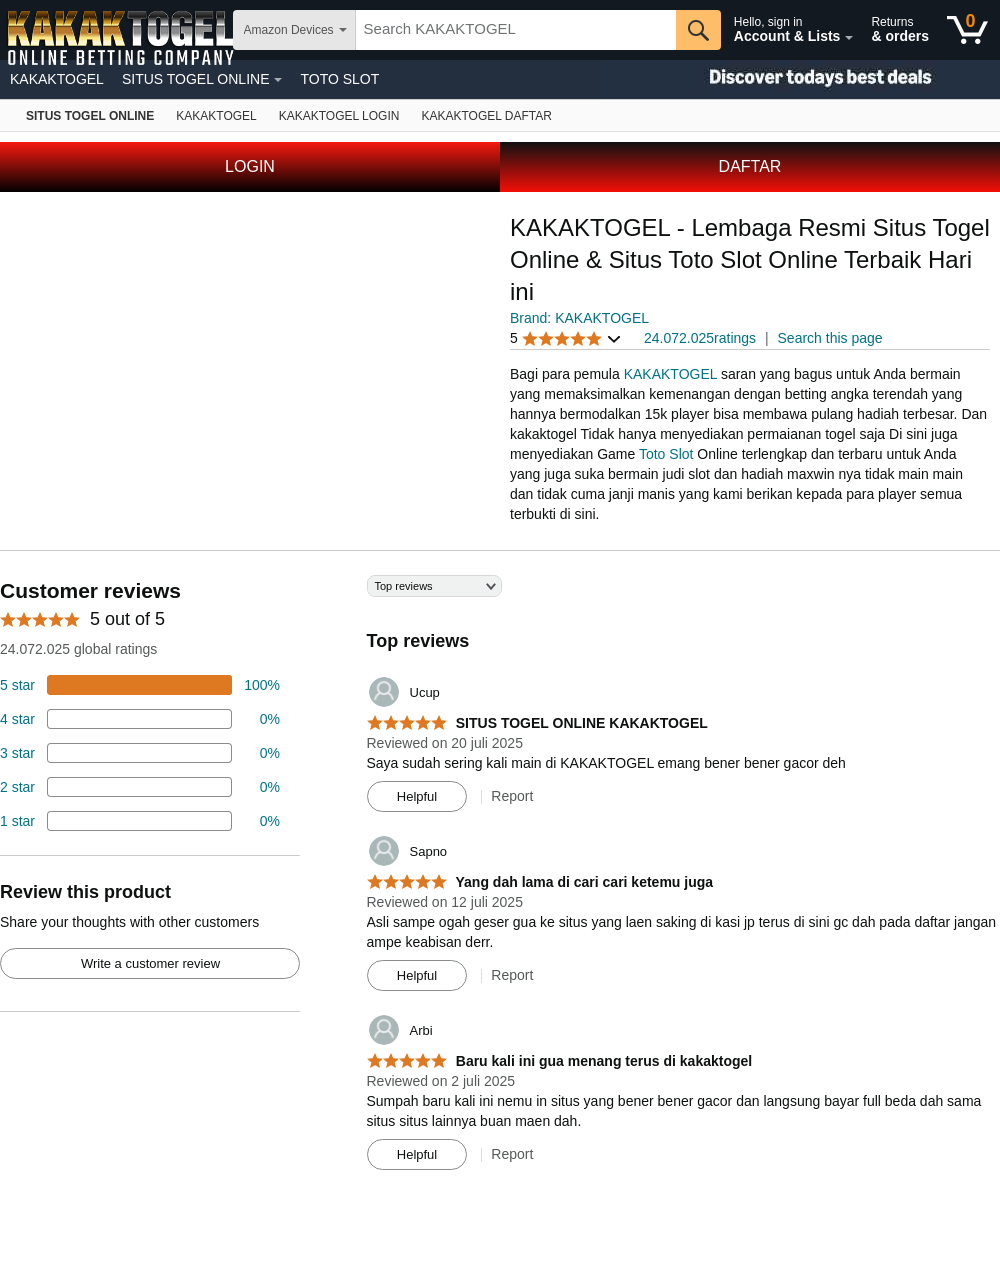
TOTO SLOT (339, 79)
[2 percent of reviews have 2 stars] (140, 787)
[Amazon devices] (90, 115)
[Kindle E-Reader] (339, 115)
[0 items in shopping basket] (967, 30)
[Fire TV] (486, 115)
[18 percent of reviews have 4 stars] (140, 719)
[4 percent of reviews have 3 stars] (140, 753)
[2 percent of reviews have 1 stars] (140, 821)
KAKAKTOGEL (57, 79)
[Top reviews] (500, 880)
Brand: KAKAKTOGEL (579, 318)
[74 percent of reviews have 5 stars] (140, 685)
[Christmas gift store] (800, 79)
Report (512, 796)
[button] (566, 338)
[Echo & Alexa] (216, 115)
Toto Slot (666, 454)
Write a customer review (150, 963)
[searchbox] (516, 30)
